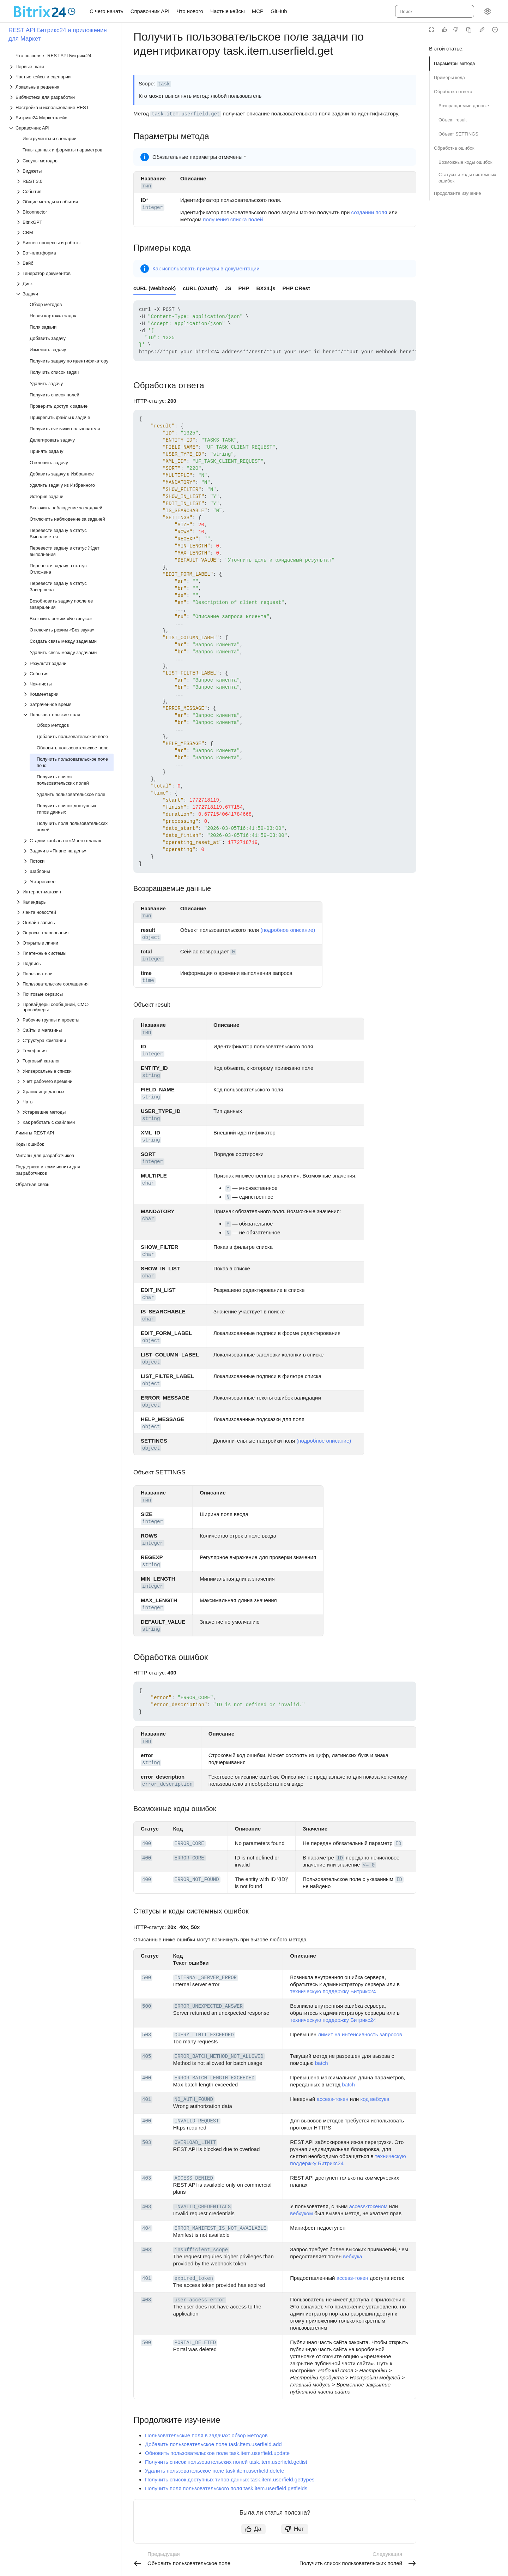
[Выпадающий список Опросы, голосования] (65, 933)
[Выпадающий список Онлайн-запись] (65, 922)
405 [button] (146, 2056)
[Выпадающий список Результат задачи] (68, 663)
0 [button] (233, 952)
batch (321, 2063)
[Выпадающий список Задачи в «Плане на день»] (68, 851)
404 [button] (146, 2228)
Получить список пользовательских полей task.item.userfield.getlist (226, 2462)
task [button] (164, 84)
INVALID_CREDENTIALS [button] (203, 2207)
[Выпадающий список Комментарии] (68, 694)
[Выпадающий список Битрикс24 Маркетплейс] (61, 118)
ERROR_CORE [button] (189, 1843)
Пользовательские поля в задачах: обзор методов (206, 2435)
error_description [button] (167, 1784)
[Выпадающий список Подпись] (65, 963)
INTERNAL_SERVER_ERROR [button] (206, 1978)
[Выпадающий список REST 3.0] (65, 181)
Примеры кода (449, 77)
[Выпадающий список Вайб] (65, 263)
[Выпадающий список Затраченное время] (68, 704)
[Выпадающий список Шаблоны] (68, 871)
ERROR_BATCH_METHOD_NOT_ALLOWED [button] (219, 2056)
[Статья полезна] (444, 30)
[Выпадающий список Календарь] (65, 902)
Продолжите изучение (457, 193)
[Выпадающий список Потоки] (68, 861)
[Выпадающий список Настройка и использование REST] (61, 107)
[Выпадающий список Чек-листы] (68, 684)
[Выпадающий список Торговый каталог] (65, 1061)
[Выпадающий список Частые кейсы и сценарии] (61, 77)
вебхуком (301, 2213)
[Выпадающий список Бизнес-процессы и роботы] (65, 243)
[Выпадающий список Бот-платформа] (65, 253)
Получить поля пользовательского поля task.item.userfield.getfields (226, 2488)
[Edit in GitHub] (482, 30)
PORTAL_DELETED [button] (195, 2343)
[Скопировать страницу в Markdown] (469, 30)
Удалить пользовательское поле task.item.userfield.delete (214, 2471)
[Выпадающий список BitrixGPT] (65, 222)
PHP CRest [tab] (296, 288)
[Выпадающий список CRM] (65, 232)
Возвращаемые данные (464, 105)
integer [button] (152, 207)
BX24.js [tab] (265, 288)
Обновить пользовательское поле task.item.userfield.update (217, 2453)
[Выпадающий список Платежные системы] (65, 953)
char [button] (148, 1183)
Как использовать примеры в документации (206, 268)
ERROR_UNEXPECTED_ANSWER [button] (209, 2006)
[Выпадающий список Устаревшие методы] (65, 1112)
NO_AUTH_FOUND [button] (194, 2099)
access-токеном (368, 2206)
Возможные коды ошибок (465, 162)
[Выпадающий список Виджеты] (65, 171)
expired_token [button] (194, 2278)
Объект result (453, 119)
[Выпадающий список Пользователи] (65, 974)
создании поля (369, 212)
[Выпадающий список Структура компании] (65, 1040)
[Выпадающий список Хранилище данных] (65, 1091)
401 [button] (146, 2099)
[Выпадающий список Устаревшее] (68, 881)
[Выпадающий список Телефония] (65, 1051)
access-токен (333, 2099)
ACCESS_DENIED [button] (194, 2178)
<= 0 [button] (369, 1865)
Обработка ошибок (454, 148)
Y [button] (227, 1188)
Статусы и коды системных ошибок (467, 178)
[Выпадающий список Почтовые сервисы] (65, 994)
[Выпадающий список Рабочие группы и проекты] (65, 1020)
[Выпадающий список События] (65, 191)
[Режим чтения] (431, 30)
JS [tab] (228, 288)
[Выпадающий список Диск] (65, 283)
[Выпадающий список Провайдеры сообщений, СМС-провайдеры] (65, 1007)
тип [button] (146, 186)
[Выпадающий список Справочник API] (61, 128)
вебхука (352, 2256)
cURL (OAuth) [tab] (200, 288)
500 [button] (146, 1978)
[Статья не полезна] (456, 30)
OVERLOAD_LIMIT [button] (195, 2142)
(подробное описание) (287, 930)
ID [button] (398, 1843)
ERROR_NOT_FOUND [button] (197, 1879)
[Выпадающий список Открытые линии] (65, 943)
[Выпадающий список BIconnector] (65, 212)
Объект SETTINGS (458, 134)
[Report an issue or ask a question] (495, 30)
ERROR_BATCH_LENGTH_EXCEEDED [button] (215, 2078)
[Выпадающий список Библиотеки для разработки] (61, 97)
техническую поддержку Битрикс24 (333, 1991)
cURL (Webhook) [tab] (154, 288)
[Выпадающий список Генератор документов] (65, 273)
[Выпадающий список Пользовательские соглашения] (65, 984)
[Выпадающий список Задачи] (65, 294)
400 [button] (146, 1843)
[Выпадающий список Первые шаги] (61, 66)
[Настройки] (487, 11)
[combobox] (434, 11)
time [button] (148, 980)
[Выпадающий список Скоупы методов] (65, 161)
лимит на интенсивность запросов (360, 2034)
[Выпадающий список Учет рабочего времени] (65, 1081)
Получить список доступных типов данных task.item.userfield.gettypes (230, 2479)
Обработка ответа (453, 91)
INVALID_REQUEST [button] (197, 2121)
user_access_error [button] (200, 2300)
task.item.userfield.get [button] (186, 114)
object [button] (151, 937)
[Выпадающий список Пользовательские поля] (68, 714)
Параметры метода (454, 63)
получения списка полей (233, 219)
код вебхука (375, 2099)
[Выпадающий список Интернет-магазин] (65, 892)
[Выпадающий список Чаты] (65, 1102)
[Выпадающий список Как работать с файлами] (65, 1122)
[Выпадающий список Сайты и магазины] (65, 1030)
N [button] (227, 1197)
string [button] (151, 1075)
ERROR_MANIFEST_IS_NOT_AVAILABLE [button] (220, 2228)
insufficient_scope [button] (201, 2250)
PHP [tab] (243, 288)
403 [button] (146, 2178)
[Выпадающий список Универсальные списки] (65, 1071)
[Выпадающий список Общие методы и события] (65, 202)
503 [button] (146, 2035)
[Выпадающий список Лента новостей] (65, 912)
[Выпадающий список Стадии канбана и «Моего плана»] (68, 840)
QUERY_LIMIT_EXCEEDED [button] (204, 2035)
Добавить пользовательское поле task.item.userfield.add (213, 2444)
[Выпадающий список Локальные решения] (61, 87)
